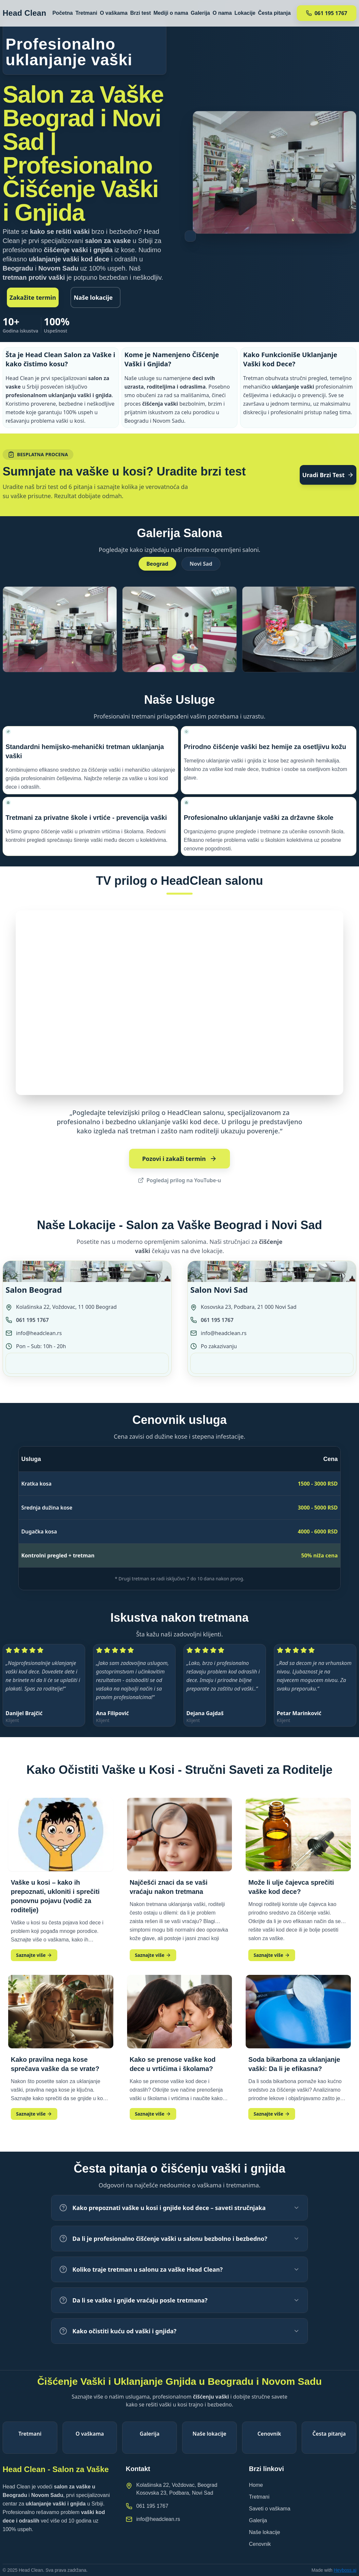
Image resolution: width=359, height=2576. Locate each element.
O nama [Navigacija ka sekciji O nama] (222, 14)
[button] (60, 629)
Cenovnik (260, 2544)
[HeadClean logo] (24, 14)
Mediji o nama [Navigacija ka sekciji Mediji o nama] (171, 14)
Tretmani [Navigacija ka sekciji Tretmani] (86, 14)
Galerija (258, 2520)
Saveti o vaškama (269, 2508)
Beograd (157, 563)
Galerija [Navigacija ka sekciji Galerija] (200, 14)
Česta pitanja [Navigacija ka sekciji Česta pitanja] (274, 14)
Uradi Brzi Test (328, 475)
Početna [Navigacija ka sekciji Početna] (62, 14)
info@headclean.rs (39, 1333)
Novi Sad (201, 563)
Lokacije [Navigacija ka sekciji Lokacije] (245, 14)
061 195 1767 (32, 1320)
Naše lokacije (93, 297)
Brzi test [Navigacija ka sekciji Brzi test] (140, 14)
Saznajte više (34, 1955)
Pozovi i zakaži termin (179, 1159)
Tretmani (259, 2497)
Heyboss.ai (345, 2570)
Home (256, 2485)
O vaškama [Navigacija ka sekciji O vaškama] (114, 14)
